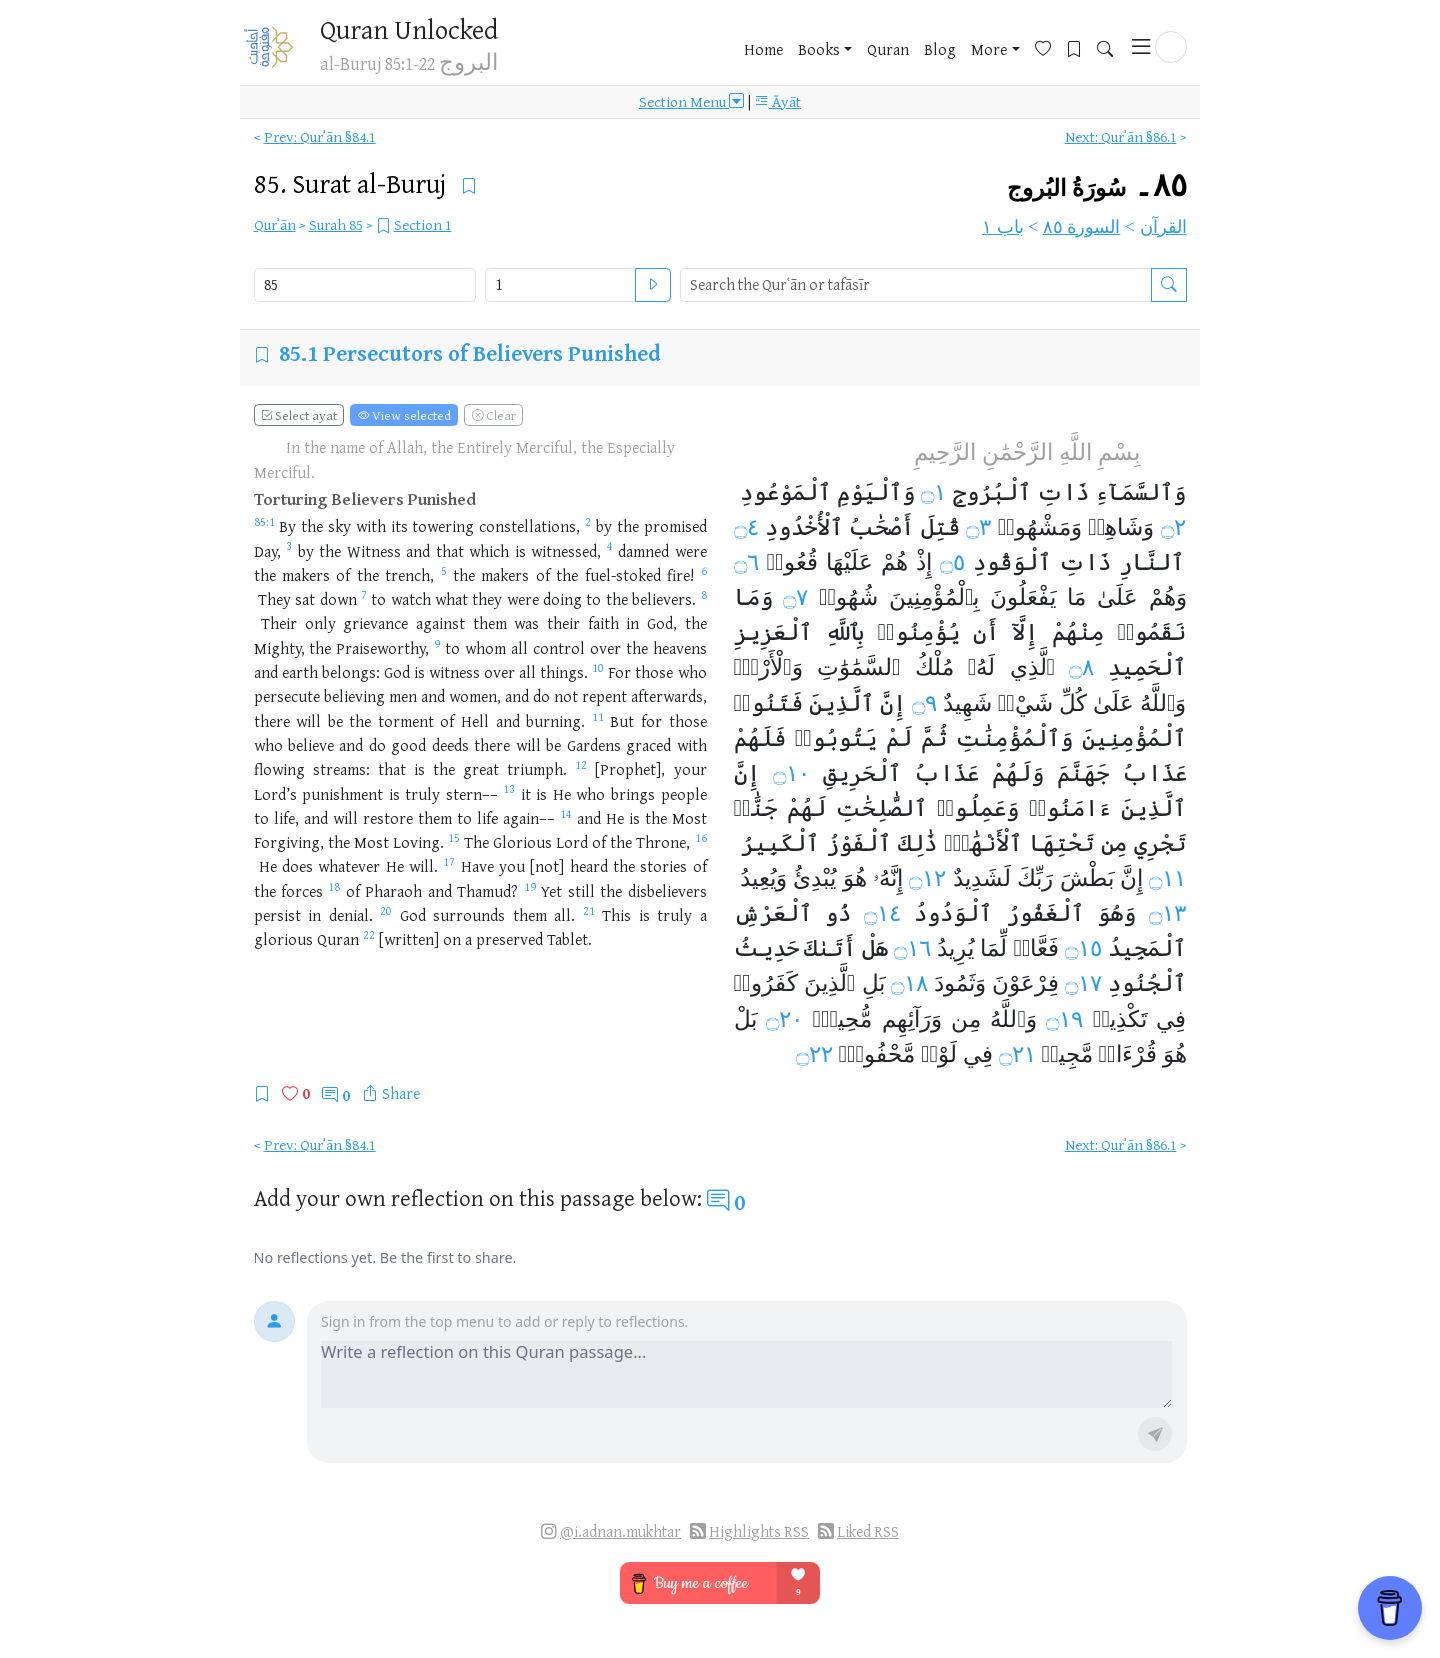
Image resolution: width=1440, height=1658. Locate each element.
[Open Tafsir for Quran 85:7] (364, 599)
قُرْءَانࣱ (1128, 1054)
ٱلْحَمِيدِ (1147, 667)
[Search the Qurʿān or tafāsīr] (1169, 285)
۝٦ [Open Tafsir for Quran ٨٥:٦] (746, 562)
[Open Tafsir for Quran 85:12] (581, 769)
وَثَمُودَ (960, 983)
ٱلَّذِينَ (841, 703)
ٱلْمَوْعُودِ (785, 492)
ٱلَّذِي (1033, 667)
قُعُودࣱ (792, 562)
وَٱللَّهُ (1163, 703)
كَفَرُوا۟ (766, 983)
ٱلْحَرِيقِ (862, 773)
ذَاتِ (1063, 492)
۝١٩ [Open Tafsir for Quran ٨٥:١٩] (1064, 1019)
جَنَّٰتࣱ (755, 808)
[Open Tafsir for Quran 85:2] (588, 526)
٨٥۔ (1097, 185)
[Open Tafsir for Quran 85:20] (386, 915)
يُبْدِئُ (814, 878)
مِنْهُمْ (1078, 632)
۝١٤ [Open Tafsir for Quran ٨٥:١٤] (882, 913)
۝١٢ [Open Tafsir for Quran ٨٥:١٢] (927, 878)
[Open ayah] (653, 285)
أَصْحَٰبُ (881, 527)
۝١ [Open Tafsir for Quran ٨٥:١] (933, 492)
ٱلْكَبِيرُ (780, 843)
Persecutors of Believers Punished (492, 352)
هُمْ (894, 562)
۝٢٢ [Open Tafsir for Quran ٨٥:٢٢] (814, 1054)
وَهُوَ (1116, 913)
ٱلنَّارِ (1151, 562)
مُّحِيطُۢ (842, 1019)
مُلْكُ (934, 667)
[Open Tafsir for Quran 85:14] (566, 818)
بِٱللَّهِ (844, 632)
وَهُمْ (1168, 597)
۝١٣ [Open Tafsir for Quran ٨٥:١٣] (1167, 913)
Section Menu (691, 102)
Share (401, 1093)
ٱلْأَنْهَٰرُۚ (983, 843)
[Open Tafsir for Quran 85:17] (449, 866)
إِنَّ (893, 703)
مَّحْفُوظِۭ (876, 1054)
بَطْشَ (1087, 878)
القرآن (1163, 227)
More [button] (989, 49)
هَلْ (875, 948)
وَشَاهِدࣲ (1121, 527)
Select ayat (299, 415)
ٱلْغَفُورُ (1045, 913)
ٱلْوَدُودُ (953, 913)
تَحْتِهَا (1061, 843)
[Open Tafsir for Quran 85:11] (598, 721)
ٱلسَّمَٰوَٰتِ (859, 667)
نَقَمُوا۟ (1151, 632)
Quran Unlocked (409, 29)
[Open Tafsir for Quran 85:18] (334, 891)
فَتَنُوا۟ (768, 703)
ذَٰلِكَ (917, 843)
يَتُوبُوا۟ (836, 738)
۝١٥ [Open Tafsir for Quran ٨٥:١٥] (1083, 948)
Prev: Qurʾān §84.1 (320, 136)
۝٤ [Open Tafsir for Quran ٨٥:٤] (746, 527)
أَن (986, 632)
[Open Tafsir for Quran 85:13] (509, 794)
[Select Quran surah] (365, 285)
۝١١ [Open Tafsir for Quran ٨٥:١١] (1167, 878)
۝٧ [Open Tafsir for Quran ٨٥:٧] (795, 597)
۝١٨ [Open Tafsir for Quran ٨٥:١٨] (909, 983)
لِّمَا (993, 948)
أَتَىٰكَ (830, 948)
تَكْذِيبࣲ (1120, 1019)
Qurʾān (275, 224)
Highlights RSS (759, 1531)
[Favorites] (1050, 46)
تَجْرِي (1160, 843)
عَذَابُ (1154, 773)
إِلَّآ (1025, 632)
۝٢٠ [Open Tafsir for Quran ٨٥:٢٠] (784, 1019)
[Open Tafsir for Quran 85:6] (704, 575)
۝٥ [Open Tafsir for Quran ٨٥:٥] (952, 562)
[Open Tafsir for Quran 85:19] (530, 891)
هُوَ (855, 878)
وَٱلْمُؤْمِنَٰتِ (1014, 738)
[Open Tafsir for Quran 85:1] (264, 526)
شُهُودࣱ (848, 597)
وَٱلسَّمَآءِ (1140, 492)
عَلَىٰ (1117, 597)
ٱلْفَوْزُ (858, 843)
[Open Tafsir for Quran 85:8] (704, 599)
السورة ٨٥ (1082, 227)
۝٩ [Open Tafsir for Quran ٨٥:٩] (924, 703)
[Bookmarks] (1081, 46)
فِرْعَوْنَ (1025, 983)
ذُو (838, 913)
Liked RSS (868, 1531)
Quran (888, 49)
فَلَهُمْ (760, 738)
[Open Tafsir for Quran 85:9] (437, 648)
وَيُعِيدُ (763, 878)
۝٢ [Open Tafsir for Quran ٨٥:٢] (1173, 527)
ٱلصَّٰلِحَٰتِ (881, 808)
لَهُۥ (982, 667)
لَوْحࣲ (939, 1054)
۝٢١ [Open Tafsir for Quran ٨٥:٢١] (1017, 1054)
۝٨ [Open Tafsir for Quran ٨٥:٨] (1081, 667)
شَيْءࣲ (1025, 703)
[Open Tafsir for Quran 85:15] (454, 842)
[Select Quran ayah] (560, 285)
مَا (1076, 597)
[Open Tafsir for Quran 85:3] (289, 551)
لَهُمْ (806, 808)
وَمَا (753, 597)
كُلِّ (1073, 703)
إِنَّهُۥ (888, 878)
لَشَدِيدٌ (982, 878)
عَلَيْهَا (849, 562)
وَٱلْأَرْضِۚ (768, 667)
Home (763, 49)
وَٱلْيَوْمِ (876, 492)
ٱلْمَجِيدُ (1147, 948)
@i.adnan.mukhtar (620, 1531)
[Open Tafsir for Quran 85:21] (589, 915)
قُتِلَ (940, 527)
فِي (1171, 1019)
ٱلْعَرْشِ (773, 913)
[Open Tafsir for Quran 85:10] (598, 672)
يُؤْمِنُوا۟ (918, 632)
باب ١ (1003, 227)
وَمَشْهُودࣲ (1040, 527)
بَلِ (873, 983)
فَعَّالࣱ (1036, 948)
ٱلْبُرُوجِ (992, 492)
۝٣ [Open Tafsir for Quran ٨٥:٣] (978, 527)
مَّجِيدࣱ (1067, 1054)
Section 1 (423, 224)
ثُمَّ (934, 738)
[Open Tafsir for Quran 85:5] (444, 575)
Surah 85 (336, 224)
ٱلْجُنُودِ (1147, 983)
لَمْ (899, 738)
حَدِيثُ (766, 948)
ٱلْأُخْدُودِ (804, 527)
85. (353, 183)
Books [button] (819, 49)
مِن (1114, 843)
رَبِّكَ (1035, 878)
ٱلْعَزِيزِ (773, 632)
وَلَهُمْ (1018, 773)
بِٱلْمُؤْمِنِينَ (934, 597)
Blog (940, 49)
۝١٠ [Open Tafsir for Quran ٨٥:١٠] (791, 773)
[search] (916, 285)
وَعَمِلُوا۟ (978, 808)
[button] (1171, 47)
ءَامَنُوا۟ (1070, 808)
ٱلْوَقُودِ (1012, 562)
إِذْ (924, 562)
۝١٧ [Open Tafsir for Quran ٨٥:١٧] (1083, 983)
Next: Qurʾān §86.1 (1121, 136)
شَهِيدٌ (967, 703)
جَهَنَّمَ (1083, 773)
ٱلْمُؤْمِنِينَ (1134, 738)
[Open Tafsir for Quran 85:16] (701, 842)
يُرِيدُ (955, 948)
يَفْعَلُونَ (1023, 597)
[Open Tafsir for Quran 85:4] (610, 551)
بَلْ (745, 1019)
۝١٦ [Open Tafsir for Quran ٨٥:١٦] (912, 948)
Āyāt (777, 102)
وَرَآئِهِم (912, 1019)
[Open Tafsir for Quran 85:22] (369, 939)
